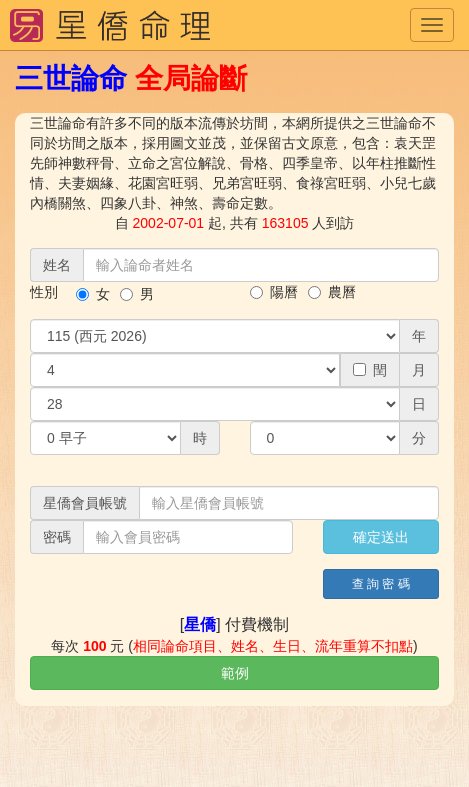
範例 (235, 673)
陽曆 (274, 292)
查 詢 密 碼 (381, 584)
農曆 (332, 292)
